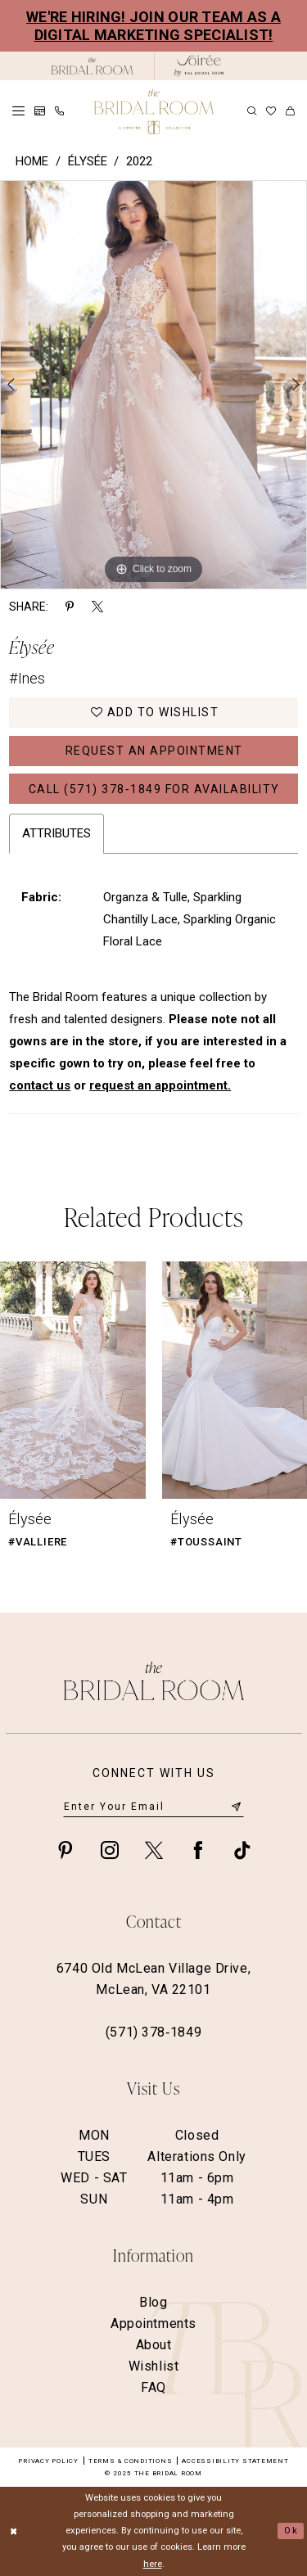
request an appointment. (160, 1085)
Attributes (56, 833)
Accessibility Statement (235, 2461)
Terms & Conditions (130, 2461)
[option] (153, 385)
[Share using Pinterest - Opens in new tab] (69, 606)
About (154, 2345)
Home (32, 161)
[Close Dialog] (14, 2531)
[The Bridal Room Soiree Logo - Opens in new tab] (198, 66)
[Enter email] (153, 1806)
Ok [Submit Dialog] (290, 2530)
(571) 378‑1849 (153, 2032)
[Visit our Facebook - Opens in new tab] (198, 1849)
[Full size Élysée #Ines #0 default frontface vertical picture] (153, 385)
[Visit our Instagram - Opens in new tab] (110, 1849)
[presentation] (73, 1380)
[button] (18, 111)
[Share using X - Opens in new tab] (97, 606)
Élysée (87, 161)
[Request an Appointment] (39, 111)
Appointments (153, 2323)
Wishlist (154, 2366)
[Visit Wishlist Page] (271, 111)
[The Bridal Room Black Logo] (92, 65)
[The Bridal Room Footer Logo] (154, 1681)
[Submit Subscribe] (235, 1806)
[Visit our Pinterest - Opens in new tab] (65, 1849)
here (152, 2564)
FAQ (153, 2387)
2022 (139, 161)
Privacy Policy (48, 2461)
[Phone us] (59, 110)
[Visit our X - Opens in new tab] (154, 1849)
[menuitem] (18, 111)
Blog (153, 2302)
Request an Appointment (154, 750)
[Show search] (251, 110)
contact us (39, 1085)
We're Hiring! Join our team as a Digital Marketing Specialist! (153, 25)
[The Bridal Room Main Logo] (154, 110)
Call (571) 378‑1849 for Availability (154, 789)
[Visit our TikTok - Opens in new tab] (242, 1849)
